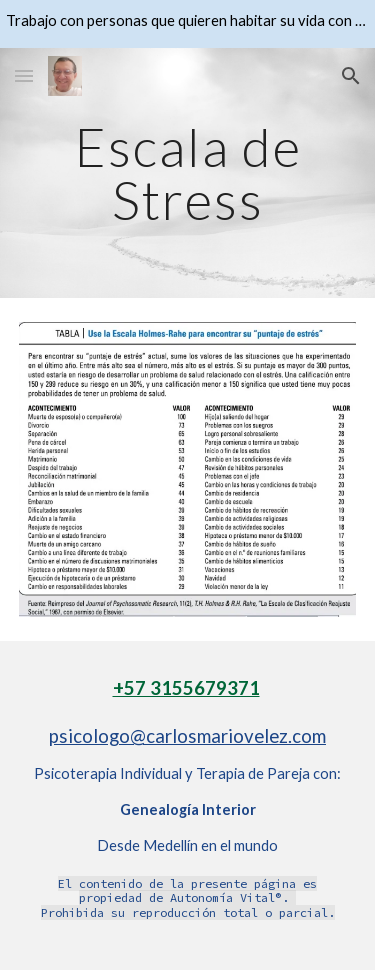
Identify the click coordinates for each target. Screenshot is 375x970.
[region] (187, 24)
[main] (188, 173)
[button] (24, 75)
